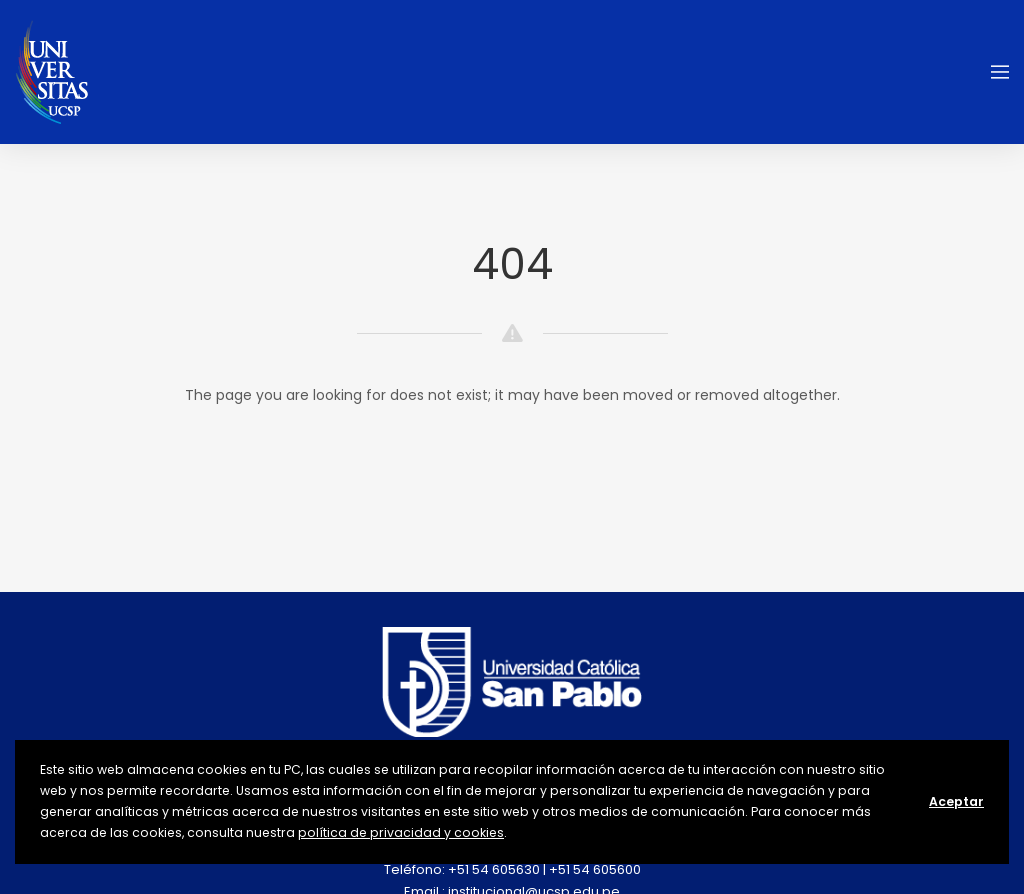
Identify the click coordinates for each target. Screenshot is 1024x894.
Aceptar (956, 801)
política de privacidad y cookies (401, 832)
